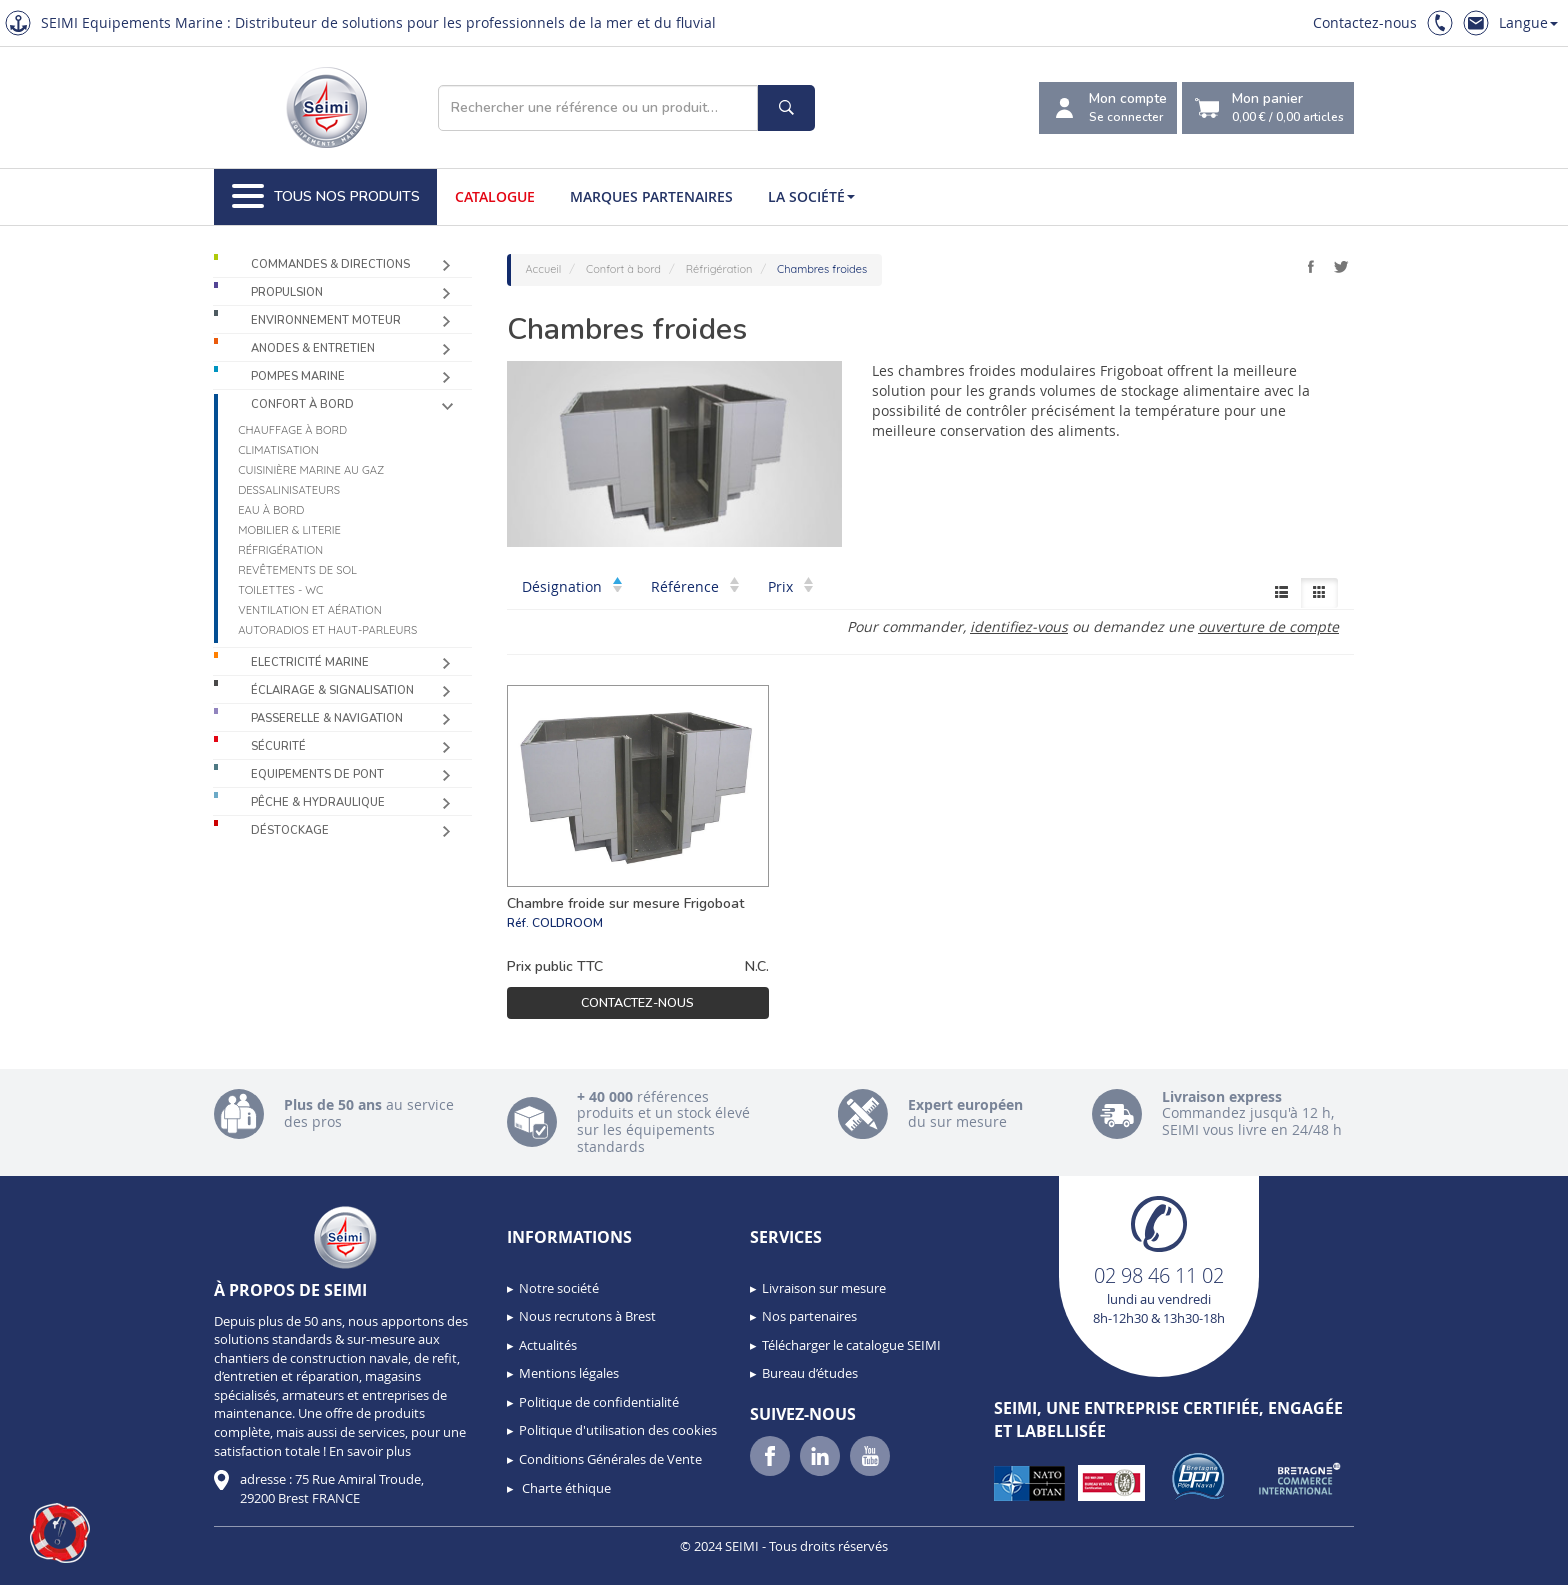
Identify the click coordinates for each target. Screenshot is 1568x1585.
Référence (695, 586)
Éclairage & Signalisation (332, 690)
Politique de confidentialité (599, 1402)
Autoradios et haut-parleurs (327, 630)
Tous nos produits (326, 197)
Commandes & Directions (330, 264)
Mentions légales (569, 1373)
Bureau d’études (810, 1373)
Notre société (559, 1288)
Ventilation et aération (310, 610)
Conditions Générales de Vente (610, 1459)
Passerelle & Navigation (327, 718)
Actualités (548, 1345)
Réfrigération (280, 550)
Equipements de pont (317, 774)
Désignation (572, 586)
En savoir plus (370, 1451)
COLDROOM (567, 923)
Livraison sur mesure (824, 1288)
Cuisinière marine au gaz (311, 470)
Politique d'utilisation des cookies (618, 1430)
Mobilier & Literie (289, 530)
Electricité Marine (310, 662)
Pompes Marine (298, 376)
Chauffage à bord (292, 430)
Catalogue (495, 196)
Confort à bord (302, 404)
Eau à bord (271, 510)
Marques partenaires (651, 196)
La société (811, 196)
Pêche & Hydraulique (318, 802)
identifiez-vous (1019, 626)
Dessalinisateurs (289, 490)
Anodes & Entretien (313, 348)
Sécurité (278, 746)
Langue (1528, 22)
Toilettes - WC (280, 590)
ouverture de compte (1268, 626)
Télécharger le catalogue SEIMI (851, 1345)
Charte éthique (565, 1488)
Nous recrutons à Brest (587, 1316)
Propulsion (287, 292)
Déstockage (290, 830)
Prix (790, 586)
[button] (60, 1533)
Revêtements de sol (297, 570)
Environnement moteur (326, 320)
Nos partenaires (809, 1316)
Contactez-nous (1365, 22)
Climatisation (278, 450)
